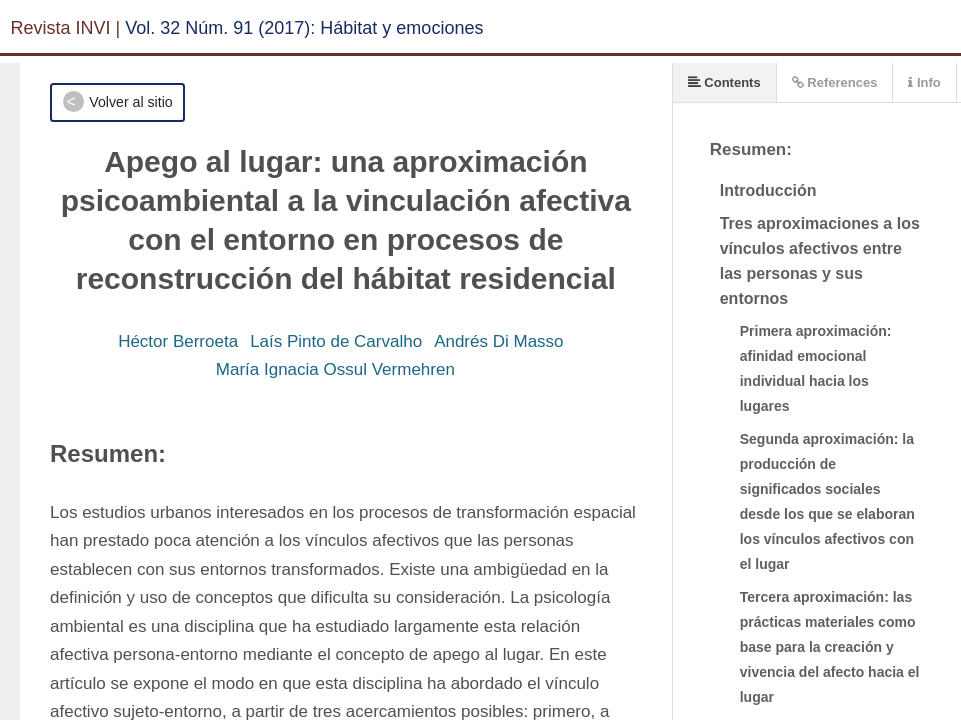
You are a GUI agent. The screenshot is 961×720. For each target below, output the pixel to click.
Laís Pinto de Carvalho (336, 341)
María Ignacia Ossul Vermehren (335, 369)
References (835, 82)
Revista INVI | (66, 28)
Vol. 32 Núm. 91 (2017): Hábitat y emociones (304, 28)
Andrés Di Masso (498, 341)
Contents (724, 82)
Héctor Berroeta (178, 341)
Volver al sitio (130, 102)
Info (924, 82)
